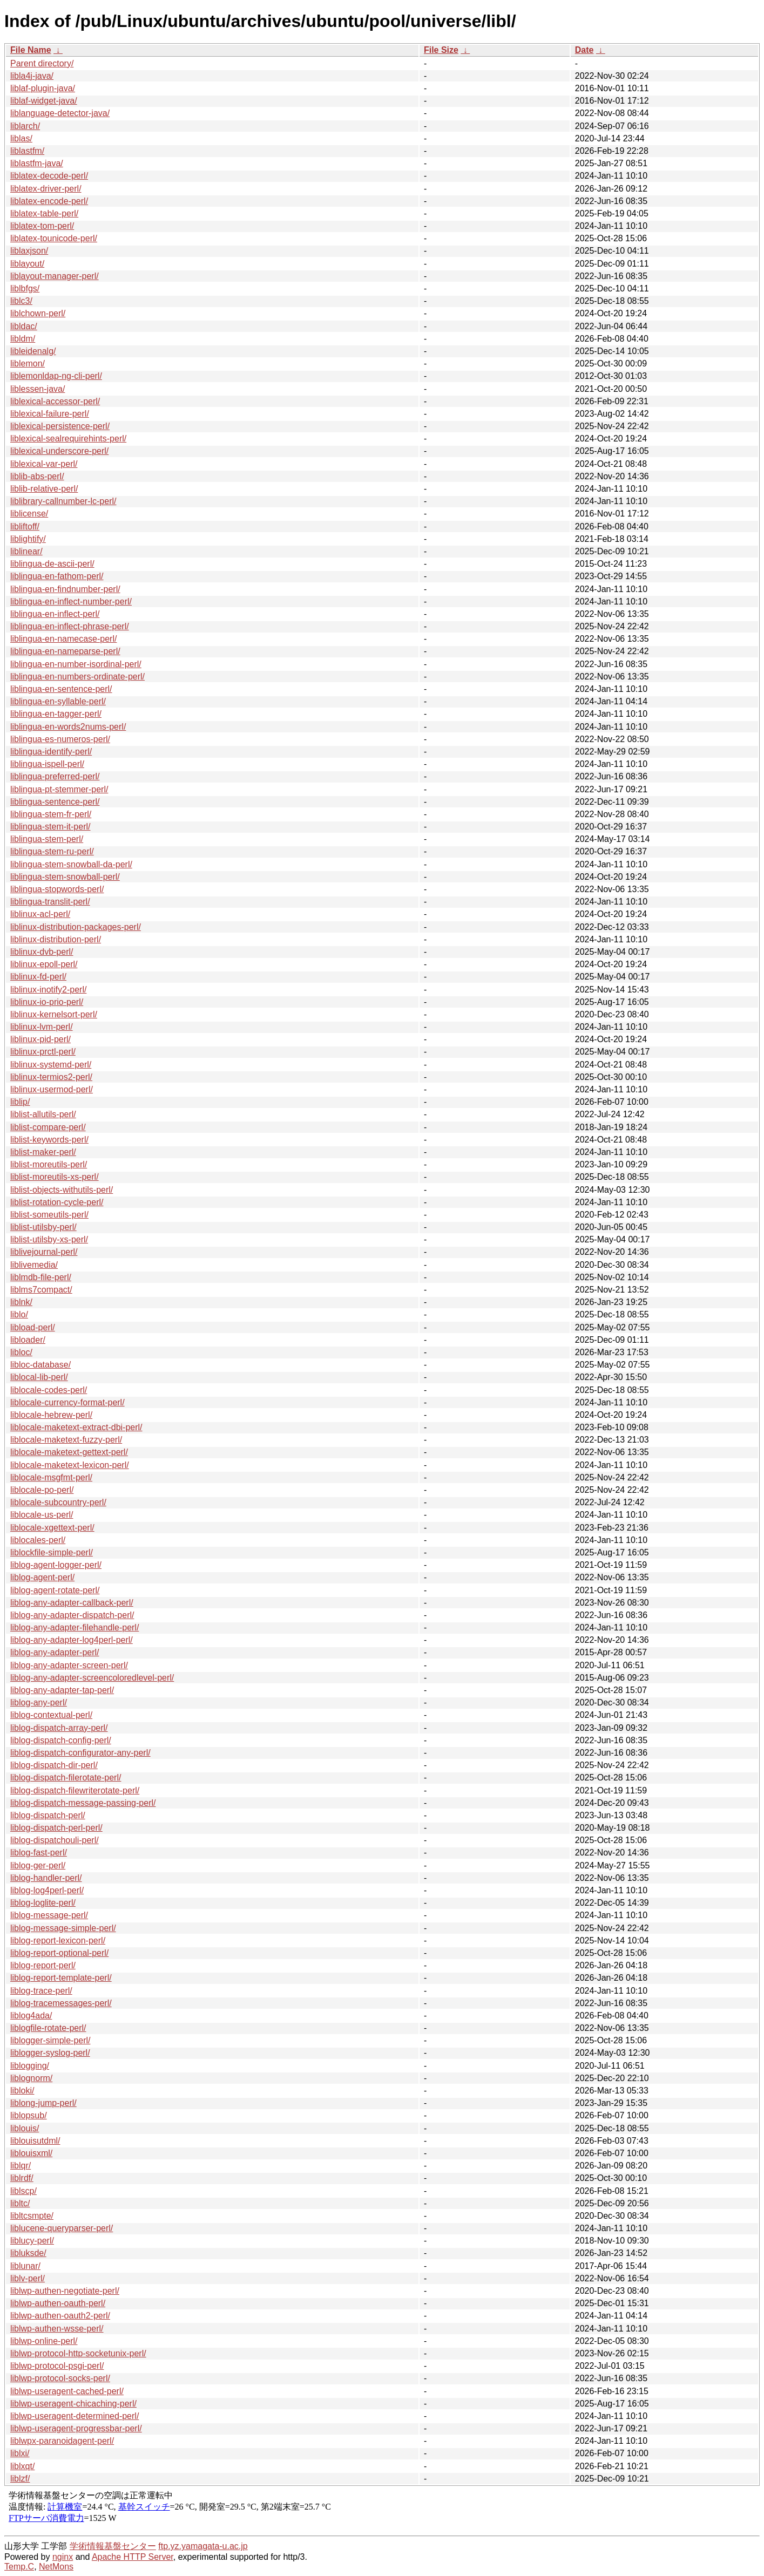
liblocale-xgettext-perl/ (52, 1527)
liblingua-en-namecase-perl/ (63, 638)
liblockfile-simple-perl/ (51, 1552)
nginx (62, 2556)
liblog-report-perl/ (43, 1965)
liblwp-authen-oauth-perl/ (57, 2303)
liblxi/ (20, 2453)
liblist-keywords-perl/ (49, 1139)
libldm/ (22, 338)
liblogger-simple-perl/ (50, 2040)
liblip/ (20, 1101)
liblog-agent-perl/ (42, 1577)
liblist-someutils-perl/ (49, 1214)
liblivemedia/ (34, 1264)
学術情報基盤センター (113, 2546)
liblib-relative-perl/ (44, 488)
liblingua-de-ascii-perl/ (52, 563)
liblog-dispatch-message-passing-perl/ (82, 1802)
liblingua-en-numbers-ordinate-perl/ (77, 676)
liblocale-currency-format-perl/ (67, 1402)
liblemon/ (27, 363)
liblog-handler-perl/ (46, 1877)
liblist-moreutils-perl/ (48, 1164)
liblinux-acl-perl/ (40, 914)
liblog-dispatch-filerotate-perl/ (65, 1777)
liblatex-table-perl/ (44, 213)
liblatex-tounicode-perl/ (53, 238)
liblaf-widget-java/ (43, 100)
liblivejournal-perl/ (44, 1251)
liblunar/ (25, 2266)
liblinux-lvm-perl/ (41, 1026)
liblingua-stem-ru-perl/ (52, 851)
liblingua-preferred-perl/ (54, 776)
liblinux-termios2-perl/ (51, 1077)
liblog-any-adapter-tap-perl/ (62, 1690)
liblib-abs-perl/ (37, 476)
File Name (30, 50)
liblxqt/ (22, 2466)
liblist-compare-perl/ (48, 1127)
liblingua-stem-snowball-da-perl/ (71, 864)
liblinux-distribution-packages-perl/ (75, 927)
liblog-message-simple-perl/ (63, 1928)
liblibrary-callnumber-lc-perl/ (63, 501)
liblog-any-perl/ (38, 1702)
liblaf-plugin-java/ (42, 88)
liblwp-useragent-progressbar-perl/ (76, 2428)
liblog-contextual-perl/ (51, 1714)
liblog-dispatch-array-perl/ (59, 1727)
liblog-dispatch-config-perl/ (60, 1740)
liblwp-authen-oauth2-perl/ (60, 2315)
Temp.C (19, 2566)
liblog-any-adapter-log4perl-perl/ (71, 1639)
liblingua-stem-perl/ (46, 839)
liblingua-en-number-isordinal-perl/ (75, 664)
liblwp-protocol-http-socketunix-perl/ (78, 2353)
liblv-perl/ (27, 2278)
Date (584, 50)
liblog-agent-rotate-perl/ (54, 1590)
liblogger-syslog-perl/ (50, 2052)
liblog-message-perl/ (49, 1915)
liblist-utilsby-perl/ (43, 1227)
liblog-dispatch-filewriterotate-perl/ (74, 1790)
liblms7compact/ (41, 1289)
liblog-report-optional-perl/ (59, 1953)
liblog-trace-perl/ (41, 1990)
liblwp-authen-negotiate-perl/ (64, 2290)
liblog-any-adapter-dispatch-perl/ (72, 1615)
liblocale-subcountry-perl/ (58, 1502)
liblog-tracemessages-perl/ (61, 2003)
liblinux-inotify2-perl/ (48, 989)
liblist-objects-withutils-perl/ (61, 1189)
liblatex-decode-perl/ (49, 175)
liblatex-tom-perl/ (42, 225)
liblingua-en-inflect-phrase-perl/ (69, 626)
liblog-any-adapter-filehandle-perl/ (74, 1627)
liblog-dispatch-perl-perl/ (56, 1827)
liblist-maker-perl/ (43, 1152)
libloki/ (22, 2090)
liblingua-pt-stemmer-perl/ (59, 789)
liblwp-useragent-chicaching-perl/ (73, 2403)
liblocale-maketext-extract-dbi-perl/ (76, 1427)
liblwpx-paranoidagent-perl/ (62, 2440)
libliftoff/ (24, 526)
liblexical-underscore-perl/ (59, 451)
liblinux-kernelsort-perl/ (53, 1014)
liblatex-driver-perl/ (46, 188)
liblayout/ (27, 263)
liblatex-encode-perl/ (49, 201)
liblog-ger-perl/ (37, 1865)
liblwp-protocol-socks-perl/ (60, 2378)
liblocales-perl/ (37, 1540)
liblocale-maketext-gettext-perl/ (69, 1452)
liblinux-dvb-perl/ (41, 951)
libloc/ (21, 1352)
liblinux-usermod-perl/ (51, 1089)
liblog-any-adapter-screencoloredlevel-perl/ (92, 1677)
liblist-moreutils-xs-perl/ (54, 1176)
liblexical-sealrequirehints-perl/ (68, 438)
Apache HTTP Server (132, 2556)
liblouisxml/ (31, 2153)
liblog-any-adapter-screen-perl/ (69, 1665)
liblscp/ (23, 2191)
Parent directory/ (41, 63)
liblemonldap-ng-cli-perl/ (56, 375)
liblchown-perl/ (37, 313)
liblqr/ (20, 2165)
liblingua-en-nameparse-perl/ (65, 651)
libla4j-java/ (31, 75)
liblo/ (19, 1314)
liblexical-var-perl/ (43, 463)
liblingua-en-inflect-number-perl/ (71, 601)
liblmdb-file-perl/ (40, 1277)
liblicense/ (29, 513)
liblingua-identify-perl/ (51, 751)
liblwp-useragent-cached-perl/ (67, 2391)
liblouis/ (24, 2128)
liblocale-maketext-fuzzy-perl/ (66, 1439)
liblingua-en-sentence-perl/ (61, 689)
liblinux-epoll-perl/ (44, 964)
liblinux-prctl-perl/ (43, 1051)
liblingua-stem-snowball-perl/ (65, 876)
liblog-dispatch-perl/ (47, 1815)
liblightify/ (28, 538)
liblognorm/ (31, 2078)
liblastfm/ (27, 150)
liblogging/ (29, 2065)
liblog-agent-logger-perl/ (56, 1564)
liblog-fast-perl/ (38, 1852)
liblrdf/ (21, 2178)
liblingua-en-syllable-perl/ (58, 701)
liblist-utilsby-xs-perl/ (49, 1239)
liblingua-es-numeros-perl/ (60, 739)
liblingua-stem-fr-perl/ (50, 814)
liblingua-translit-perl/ (50, 901)
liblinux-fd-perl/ (38, 976)
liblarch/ (25, 126)
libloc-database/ (40, 1364)
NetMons (56, 2566)
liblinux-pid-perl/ (40, 1039)
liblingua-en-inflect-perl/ (54, 613)
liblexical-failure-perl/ (49, 413)
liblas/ (21, 138)
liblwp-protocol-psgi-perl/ (57, 2365)
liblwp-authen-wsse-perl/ (57, 2328)
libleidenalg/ (33, 351)
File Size (441, 50)
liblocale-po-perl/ (41, 1489)
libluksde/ (28, 2253)
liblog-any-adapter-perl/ (54, 1652)
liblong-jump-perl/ (43, 2103)
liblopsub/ (28, 2115)
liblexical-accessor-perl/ (55, 401)
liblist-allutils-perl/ (43, 1114)
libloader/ (27, 1339)
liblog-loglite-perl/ (43, 1902)
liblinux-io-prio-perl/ (46, 1002)
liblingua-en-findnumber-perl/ (65, 589)
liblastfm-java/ (36, 163)
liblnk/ (21, 1302)
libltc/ (20, 2203)
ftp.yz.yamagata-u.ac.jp (202, 2546)
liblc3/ (21, 300)
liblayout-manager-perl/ (54, 276)
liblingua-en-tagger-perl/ (56, 713)
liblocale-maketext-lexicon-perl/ (69, 1465)
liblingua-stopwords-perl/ (57, 889)
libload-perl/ (32, 1327)
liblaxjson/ (29, 250)
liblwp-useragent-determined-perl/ (74, 2416)
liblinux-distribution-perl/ (55, 939)
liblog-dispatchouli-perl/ (54, 1840)
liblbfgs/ (24, 288)
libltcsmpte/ (31, 2215)
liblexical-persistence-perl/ (60, 426)
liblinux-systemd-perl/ (50, 1064)
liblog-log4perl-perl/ (47, 1890)
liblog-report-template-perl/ (61, 1977)
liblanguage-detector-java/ (60, 113)
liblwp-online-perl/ (44, 2341)
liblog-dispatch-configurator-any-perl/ (80, 1752)
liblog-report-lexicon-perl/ (57, 1940)
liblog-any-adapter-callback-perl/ (71, 1602)
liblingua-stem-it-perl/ (50, 826)
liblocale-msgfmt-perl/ (51, 1477)
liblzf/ (20, 2478)
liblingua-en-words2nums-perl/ (68, 726)
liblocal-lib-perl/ (39, 1377)
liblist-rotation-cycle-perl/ (57, 1202)
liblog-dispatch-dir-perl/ (54, 1765)
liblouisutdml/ (35, 2140)
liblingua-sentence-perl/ (54, 801)
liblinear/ (26, 551)
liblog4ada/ (31, 2015)
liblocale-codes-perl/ (48, 1390)
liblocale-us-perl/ (41, 1514)
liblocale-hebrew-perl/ (51, 1414)
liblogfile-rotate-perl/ (48, 2028)
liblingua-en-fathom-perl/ (57, 576)
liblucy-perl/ (32, 2240)
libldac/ (23, 326)
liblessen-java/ (37, 388)
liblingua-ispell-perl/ (47, 764)
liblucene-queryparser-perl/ (61, 2228)
